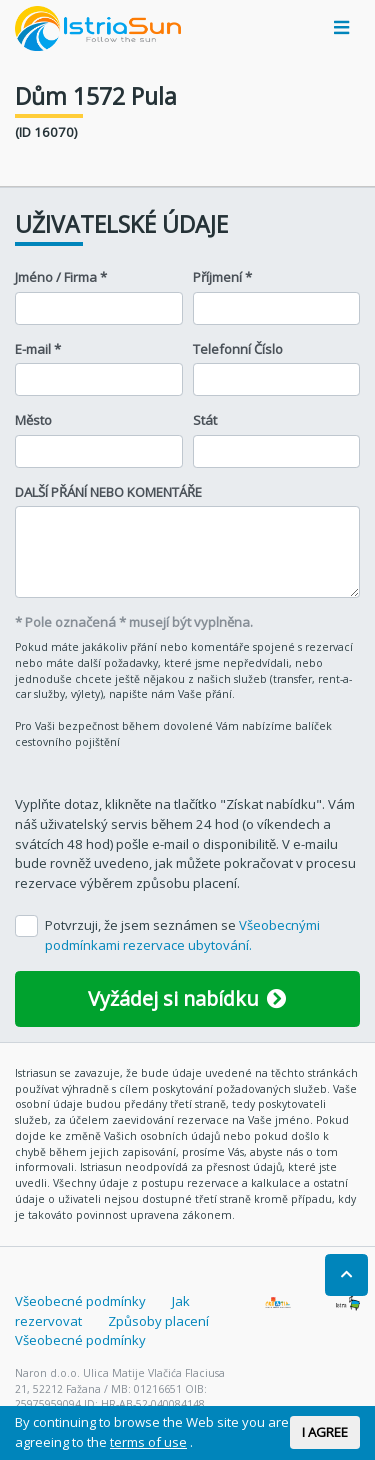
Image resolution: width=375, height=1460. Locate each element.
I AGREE (325, 1432)
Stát (205, 420)
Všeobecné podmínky (80, 1301)
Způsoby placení (158, 1321)
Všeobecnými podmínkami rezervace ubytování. (182, 935)
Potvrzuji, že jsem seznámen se (182, 935)
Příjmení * (222, 277)
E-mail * (38, 349)
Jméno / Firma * (61, 277)
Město (33, 420)
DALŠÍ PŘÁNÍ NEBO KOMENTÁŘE (108, 492)
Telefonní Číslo (238, 349)
